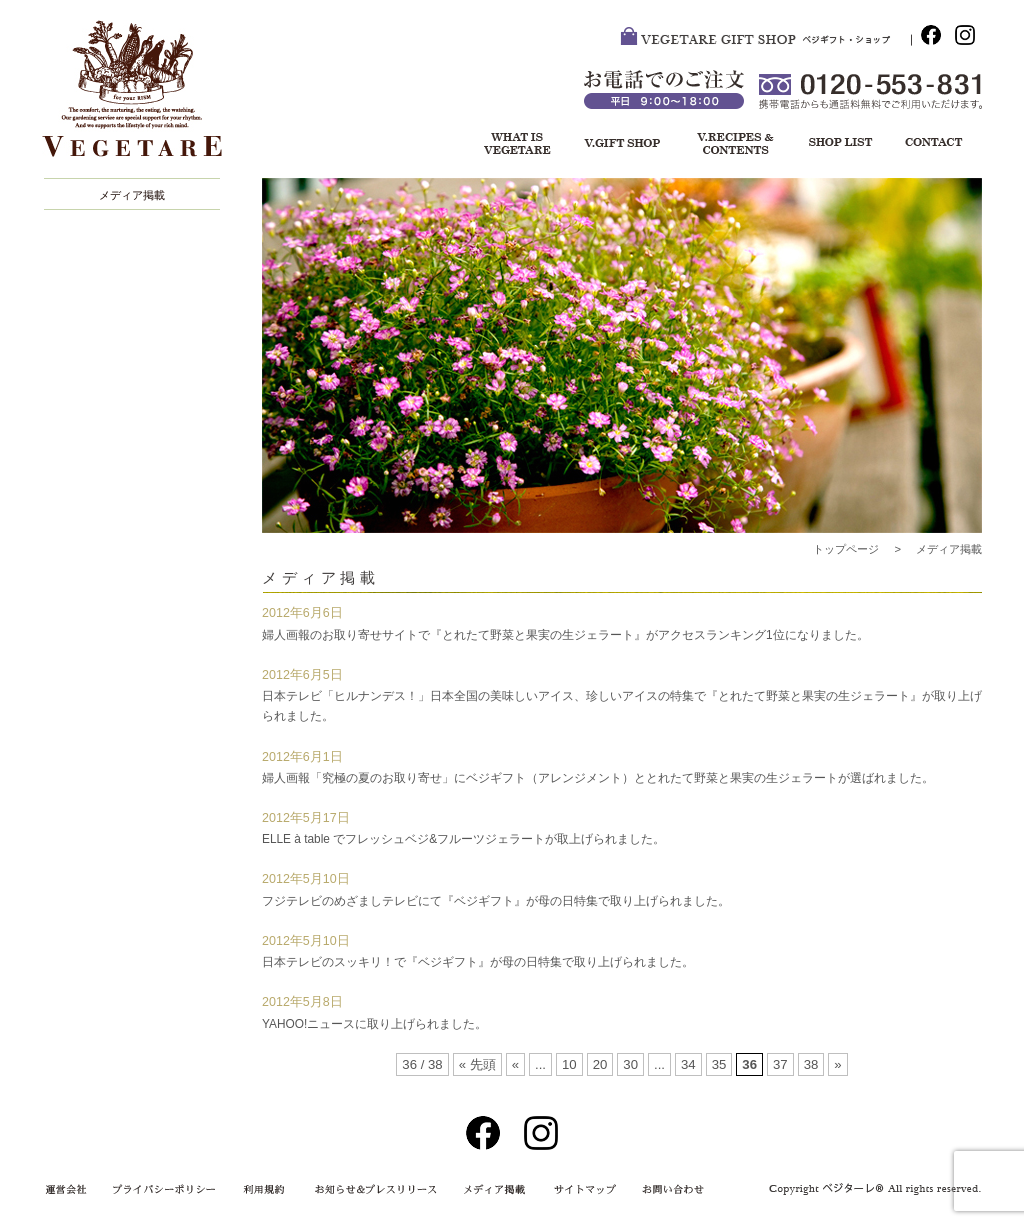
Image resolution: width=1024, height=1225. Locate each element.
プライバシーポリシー (166, 1190)
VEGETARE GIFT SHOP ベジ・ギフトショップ (766, 40)
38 (811, 1064)
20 (600, 1064)
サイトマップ (581, 1190)
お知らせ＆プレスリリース (372, 1190)
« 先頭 (477, 1064)
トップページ (846, 549)
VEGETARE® (142, 99)
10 (569, 1064)
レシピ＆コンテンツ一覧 (732, 145)
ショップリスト (832, 145)
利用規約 (267, 1190)
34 (688, 1064)
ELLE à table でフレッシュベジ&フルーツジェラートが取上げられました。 (463, 839)
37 (780, 1064)
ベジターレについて (511, 145)
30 (630, 1064)
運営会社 (72, 1190)
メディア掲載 (132, 195)
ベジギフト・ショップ (621, 145)
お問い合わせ (932, 145)
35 (719, 1064)
